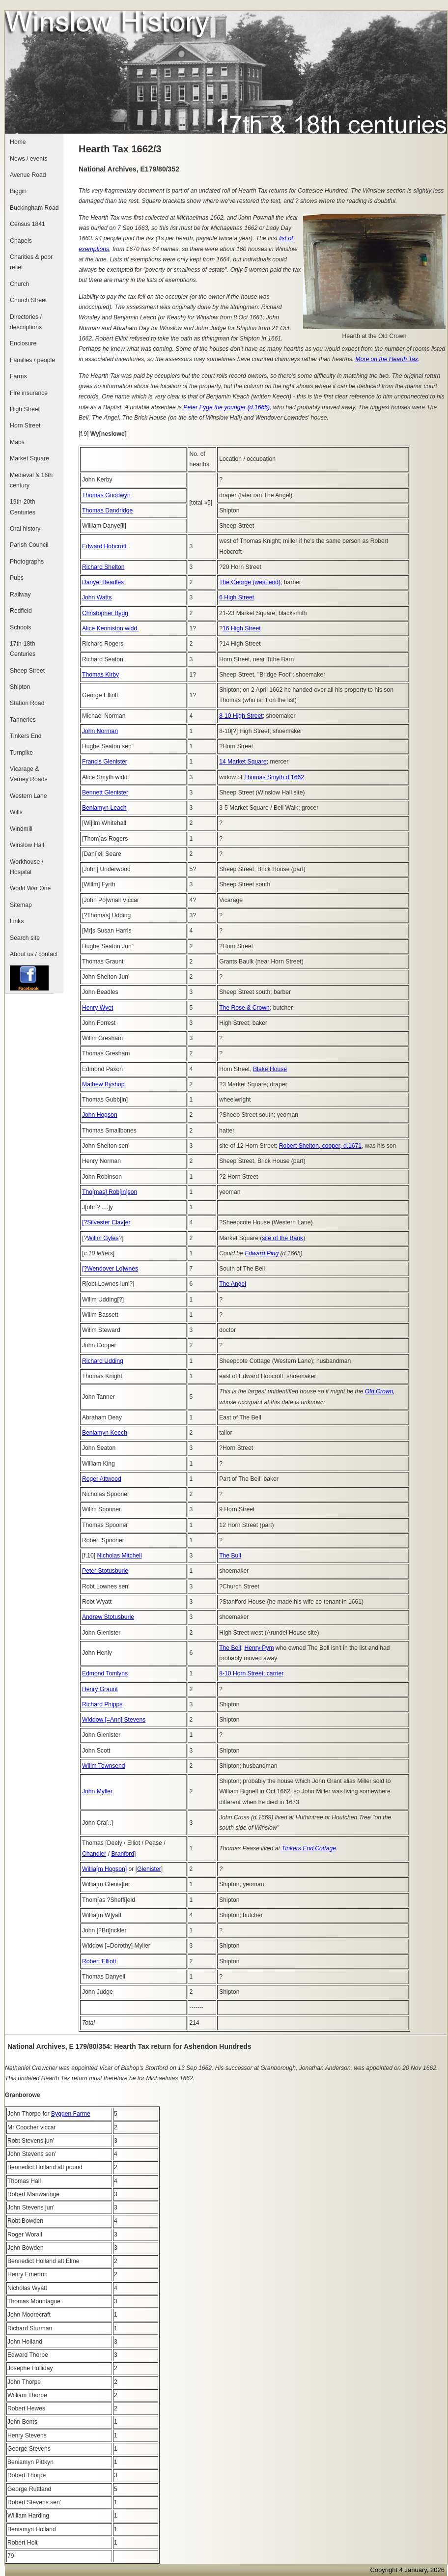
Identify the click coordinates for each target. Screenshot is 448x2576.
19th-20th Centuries (22, 506)
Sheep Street (27, 670)
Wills (16, 812)
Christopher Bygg (105, 613)
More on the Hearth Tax (387, 359)
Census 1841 (27, 224)
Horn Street (25, 425)
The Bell (230, 1647)
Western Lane (28, 796)
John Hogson (99, 1114)
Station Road (27, 703)
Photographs (27, 561)
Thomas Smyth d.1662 (274, 777)
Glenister (149, 1869)
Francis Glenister (104, 761)
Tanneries (23, 719)
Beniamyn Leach (104, 807)
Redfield (21, 610)
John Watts (97, 597)
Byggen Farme (70, 2113)
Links (17, 921)
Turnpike (21, 752)
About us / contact (33, 954)
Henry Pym (259, 1647)
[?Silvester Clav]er (106, 1222)
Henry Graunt (100, 1689)
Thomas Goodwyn (106, 495)
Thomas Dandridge (107, 510)
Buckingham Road (34, 207)
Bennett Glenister (105, 792)
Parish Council (29, 544)
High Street (25, 409)
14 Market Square (243, 761)
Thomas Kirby (100, 674)
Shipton (20, 686)
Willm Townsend (103, 1765)
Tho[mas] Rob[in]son (109, 1192)
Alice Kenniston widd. (110, 628)
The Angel (232, 1283)
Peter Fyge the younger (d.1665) (226, 407)
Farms (18, 376)
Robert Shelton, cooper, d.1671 (320, 1145)
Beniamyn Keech (104, 1432)
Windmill (21, 828)
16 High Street (242, 628)
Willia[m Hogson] (104, 1869)
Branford (122, 1853)
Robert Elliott (99, 1961)
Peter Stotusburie (105, 1570)
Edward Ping (262, 1253)
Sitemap (21, 905)
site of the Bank (282, 1238)
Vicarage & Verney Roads (28, 774)
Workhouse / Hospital (26, 867)
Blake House (270, 1069)
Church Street (28, 300)
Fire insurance (29, 393)
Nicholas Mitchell (119, 1555)
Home (18, 142)
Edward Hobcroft (104, 546)
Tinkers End (25, 736)
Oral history (25, 528)
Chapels (21, 240)
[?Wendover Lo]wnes (110, 1268)
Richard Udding (102, 1361)
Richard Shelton (103, 567)
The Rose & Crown (244, 1007)
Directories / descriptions (26, 322)
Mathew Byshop (103, 1084)
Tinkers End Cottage (308, 1848)
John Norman (100, 731)
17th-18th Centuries (22, 648)
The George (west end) (249, 582)
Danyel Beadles (103, 582)
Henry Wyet (97, 1007)
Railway (20, 594)
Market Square (29, 458)
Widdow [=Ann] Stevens (113, 1719)
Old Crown (379, 1391)
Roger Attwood (101, 1478)
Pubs (17, 577)
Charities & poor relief (31, 262)
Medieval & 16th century (31, 480)
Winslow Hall (27, 845)
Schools (20, 627)
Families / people (32, 360)
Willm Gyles (102, 1238)
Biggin (18, 191)
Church (19, 284)
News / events (28, 158)
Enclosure (23, 343)
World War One (30, 888)
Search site (25, 937)
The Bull (230, 1555)
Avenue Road (28, 174)
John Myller (97, 1791)
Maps (17, 442)
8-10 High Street (241, 715)
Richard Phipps (102, 1704)
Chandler (94, 1853)
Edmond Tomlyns (105, 1673)
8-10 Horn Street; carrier (251, 1673)
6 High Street (236, 597)
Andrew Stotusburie (108, 1617)
